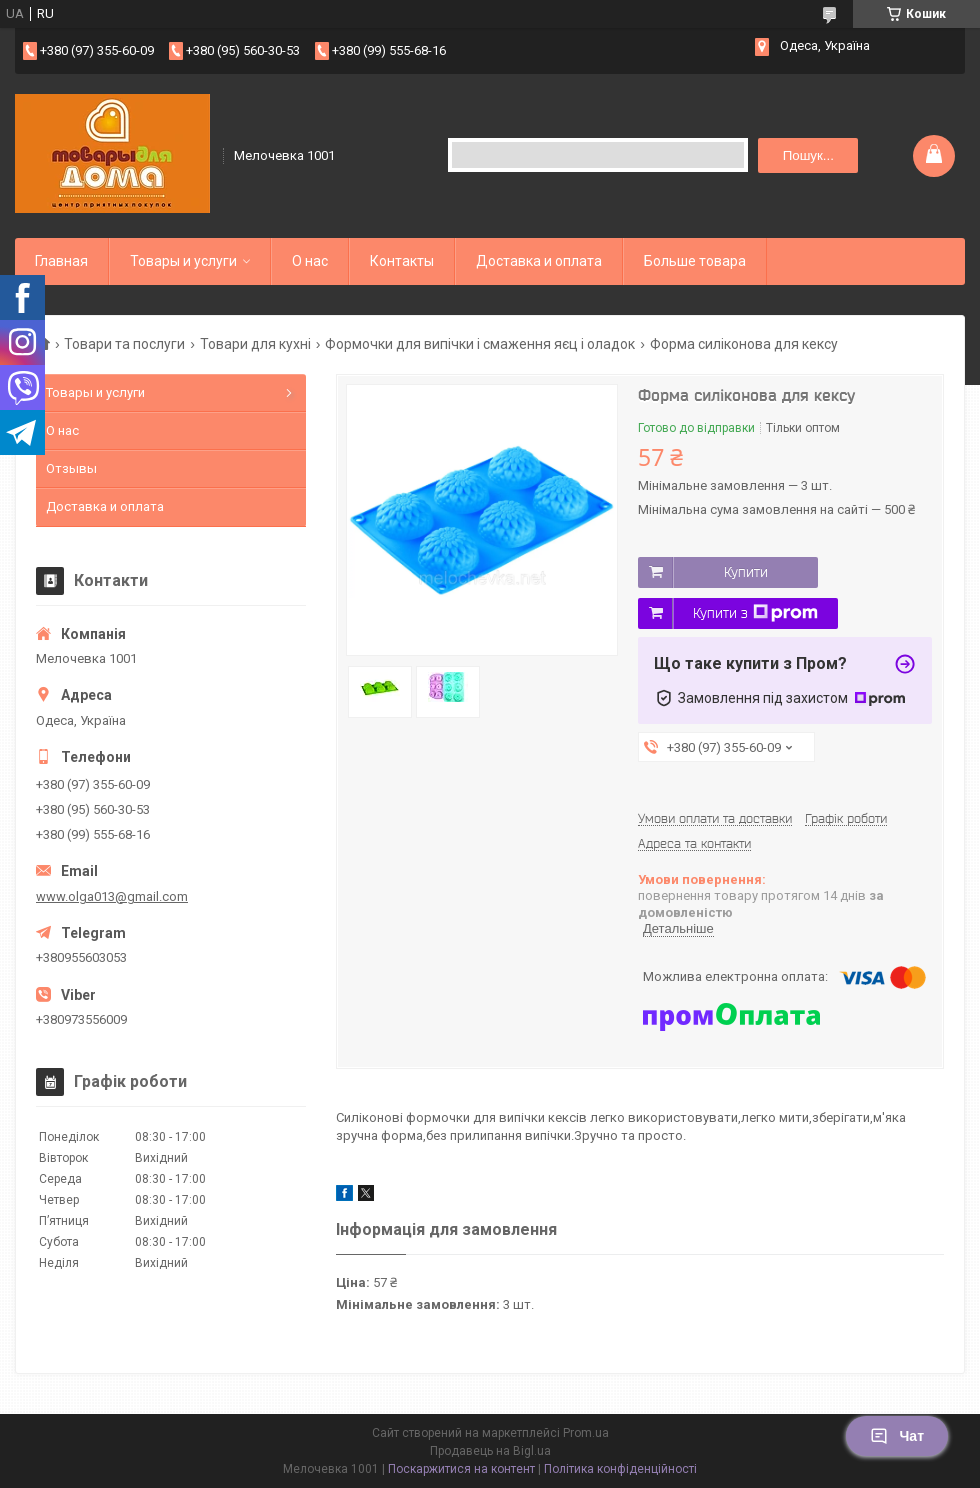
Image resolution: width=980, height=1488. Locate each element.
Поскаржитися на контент (461, 1469)
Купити (746, 572)
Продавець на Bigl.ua (490, 1451)
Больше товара (695, 261)
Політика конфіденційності (620, 1469)
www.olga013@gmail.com (112, 896)
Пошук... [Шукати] (808, 155)
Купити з (755, 613)
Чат (897, 1436)
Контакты (402, 261)
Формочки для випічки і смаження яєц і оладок (480, 344)
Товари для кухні (255, 344)
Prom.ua (586, 1433)
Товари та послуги (124, 344)
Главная (61, 261)
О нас (310, 261)
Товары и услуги (183, 261)
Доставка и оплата (539, 261)
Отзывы (71, 468)
